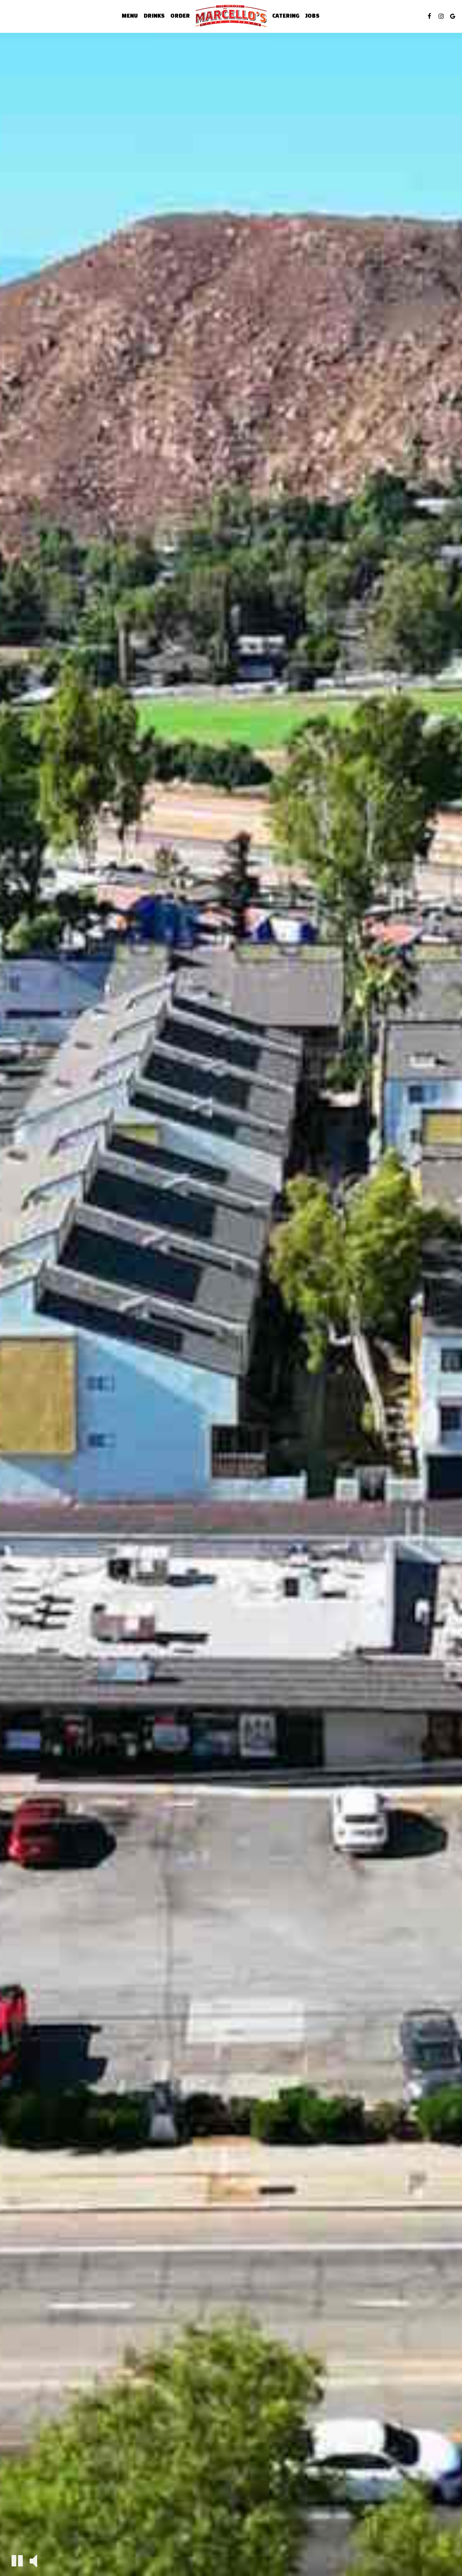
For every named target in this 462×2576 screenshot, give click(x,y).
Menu (130, 16)
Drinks (154, 16)
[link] (231, 16)
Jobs (312, 16)
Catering (286, 16)
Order (180, 16)
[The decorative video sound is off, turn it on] (33, 2560)
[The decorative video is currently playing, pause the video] (17, 2561)
